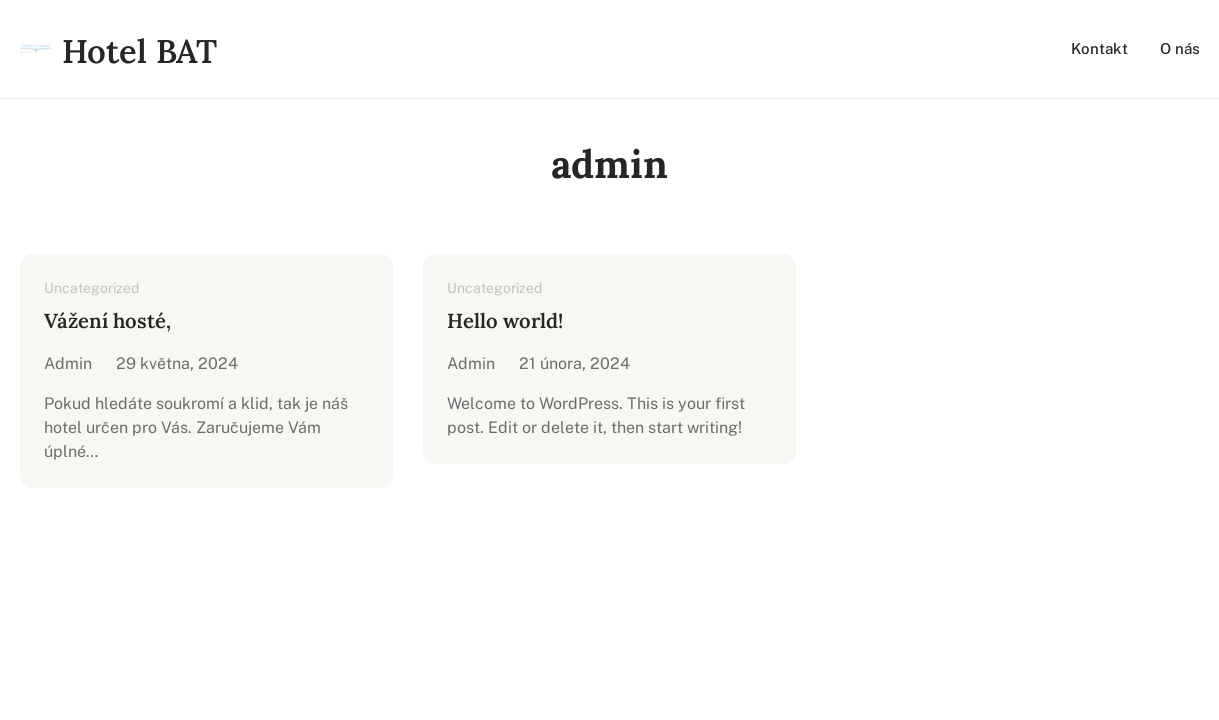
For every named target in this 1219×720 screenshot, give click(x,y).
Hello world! (505, 321)
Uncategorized (91, 288)
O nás (1180, 48)
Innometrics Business (674, 546)
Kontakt (1099, 48)
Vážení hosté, (107, 321)
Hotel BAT (139, 51)
